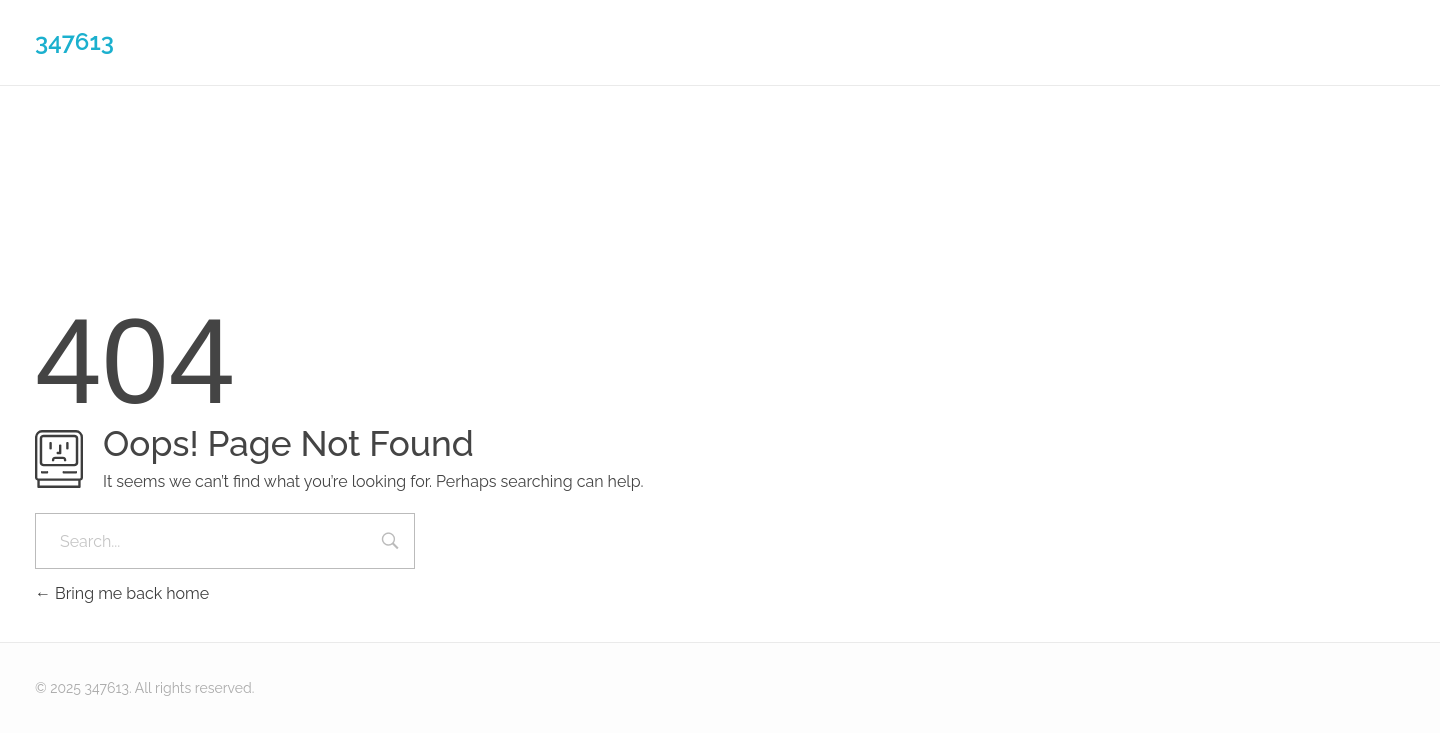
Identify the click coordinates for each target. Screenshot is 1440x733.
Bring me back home (122, 593)
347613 (74, 41)
